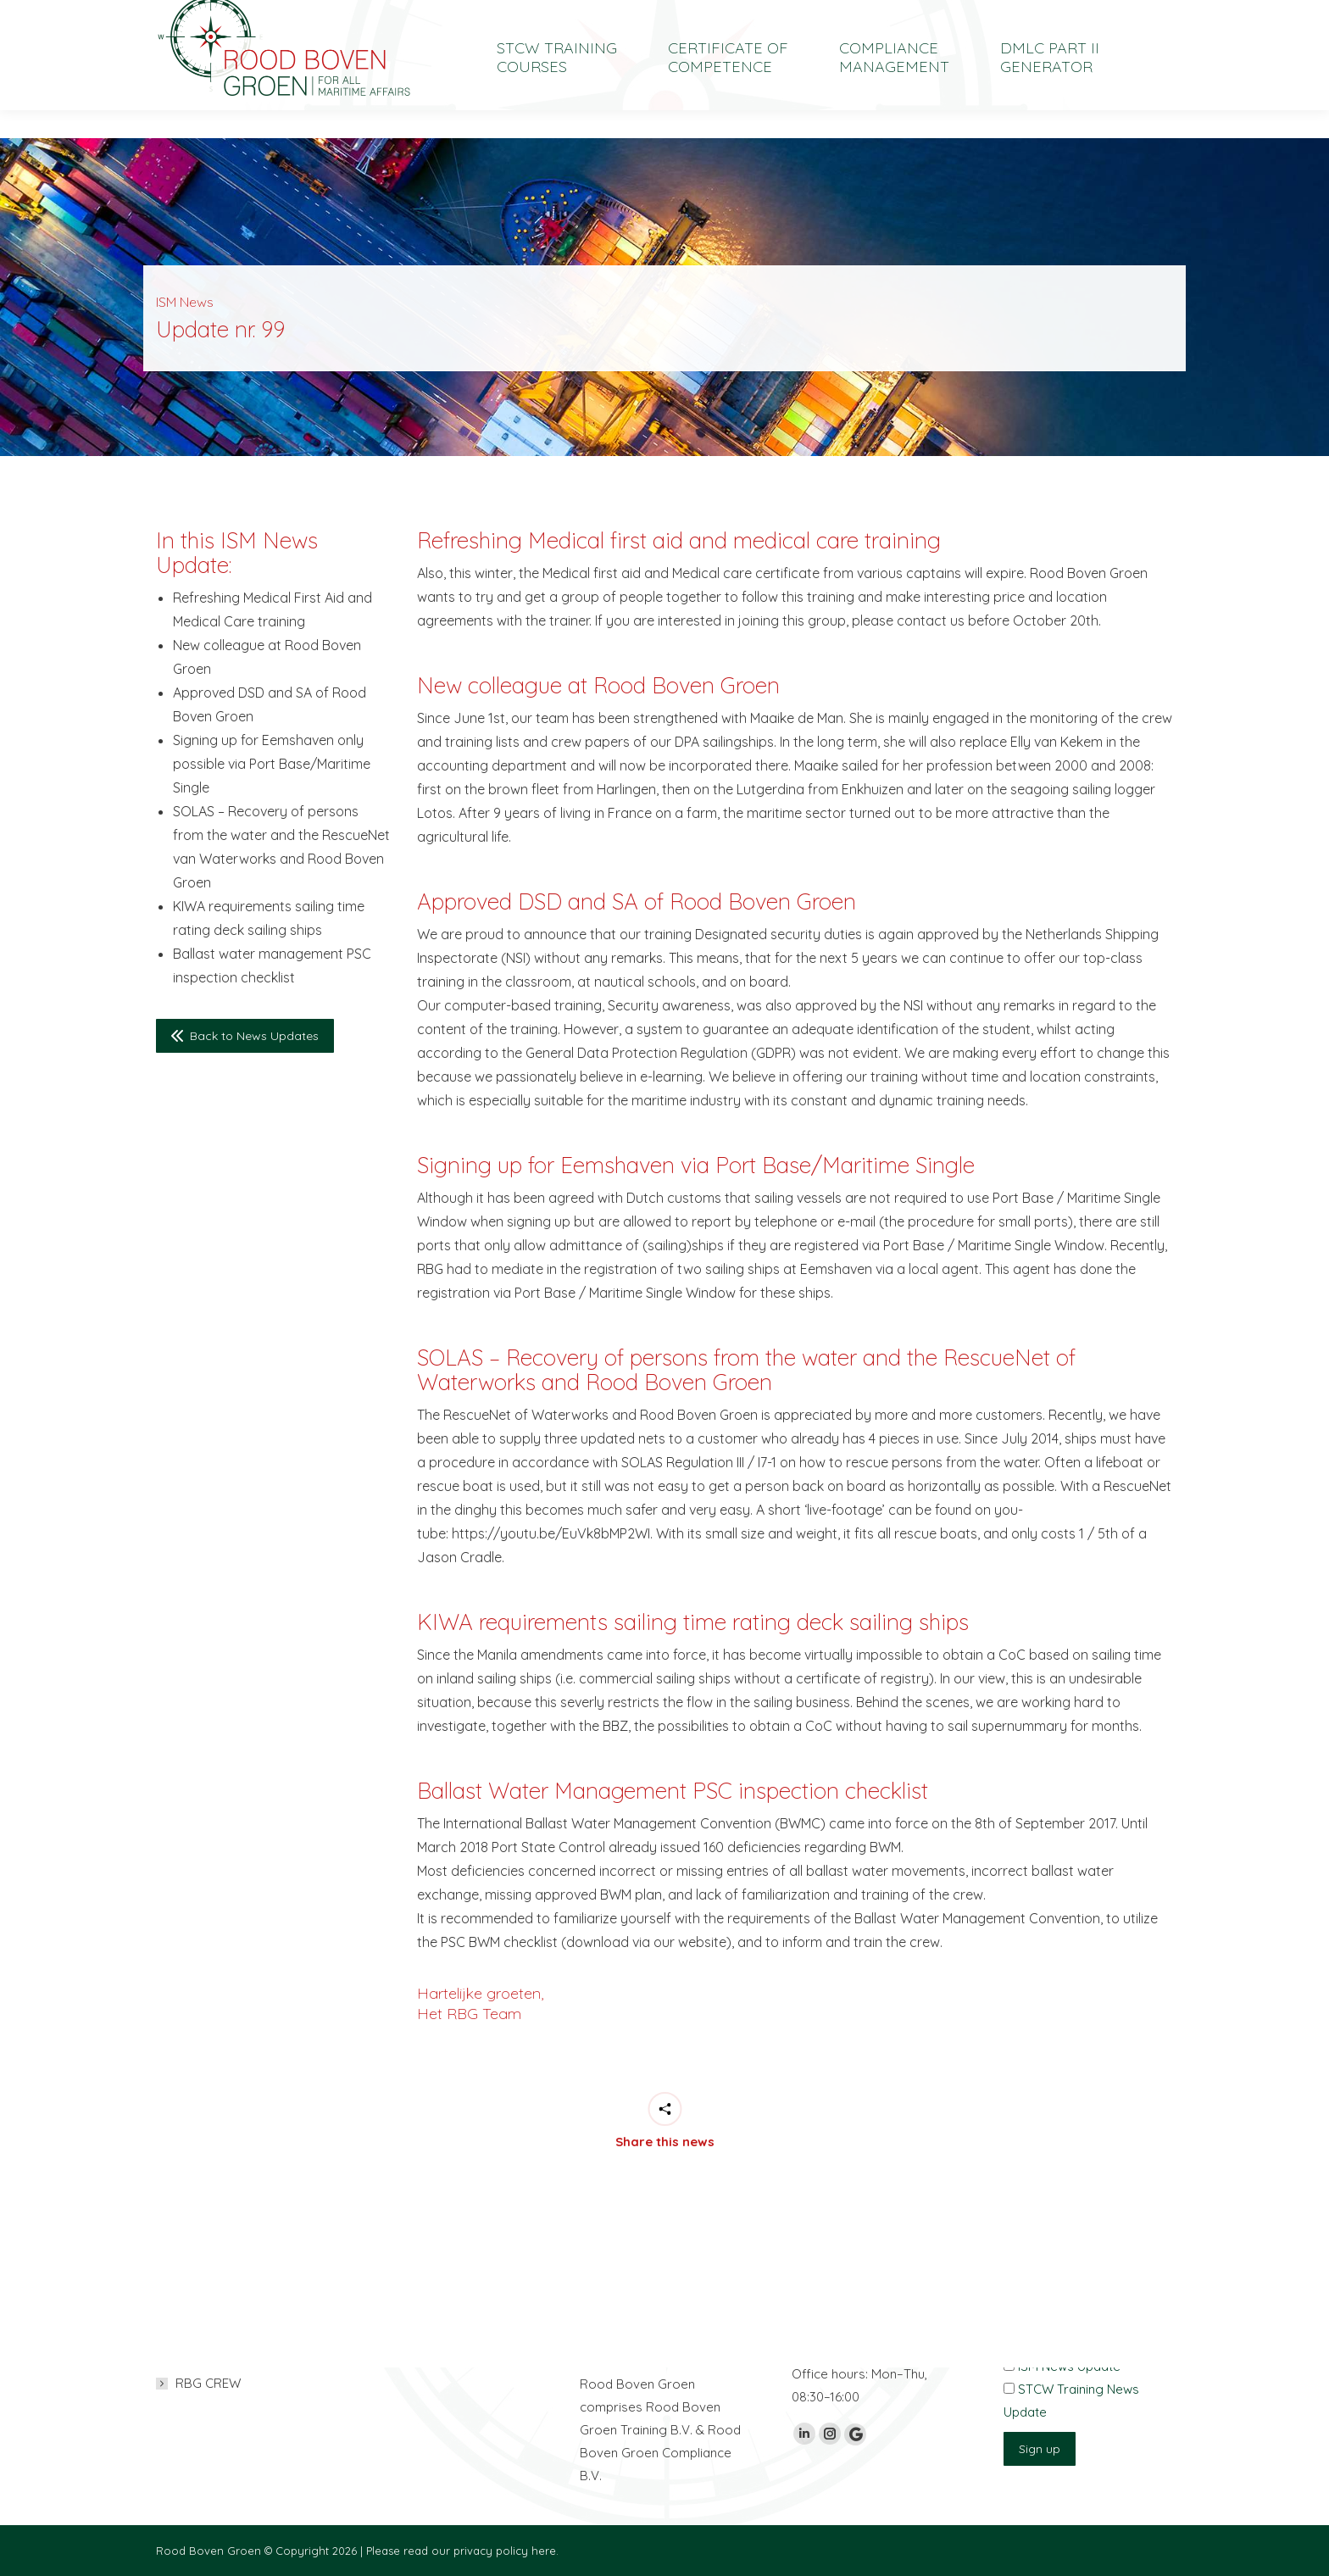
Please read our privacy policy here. (462, 2550)
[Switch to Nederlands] (1043, 14)
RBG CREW (208, 2383)
